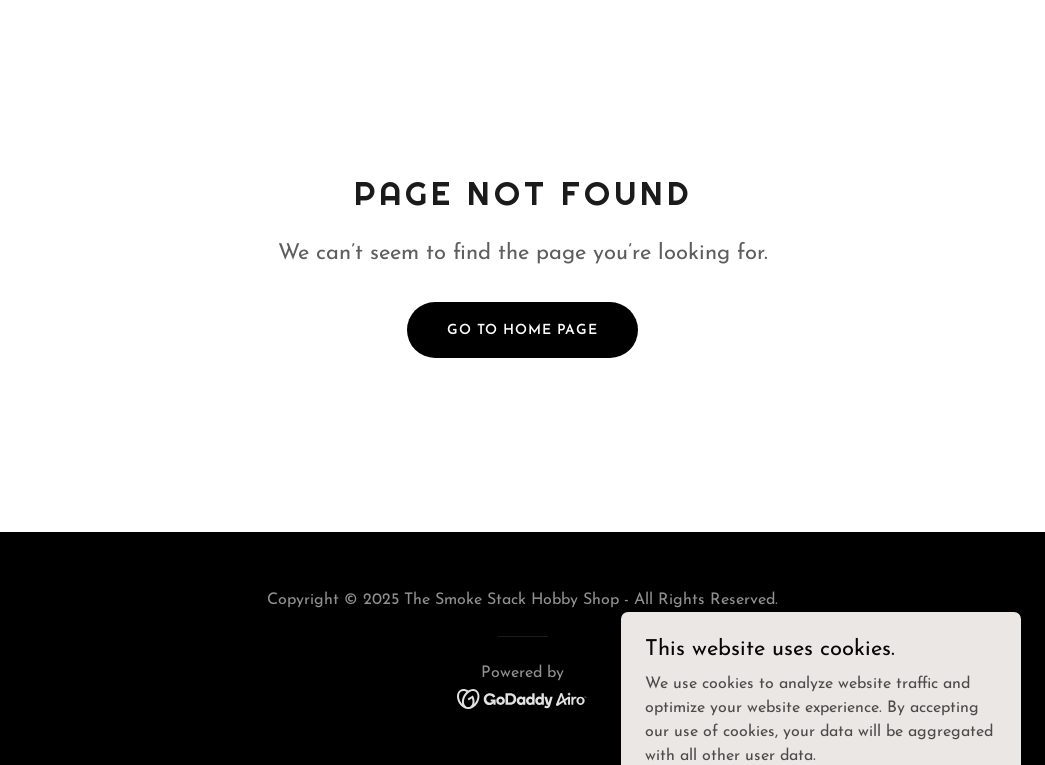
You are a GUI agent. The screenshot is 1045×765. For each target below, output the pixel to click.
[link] (522, 698)
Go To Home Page (522, 330)
